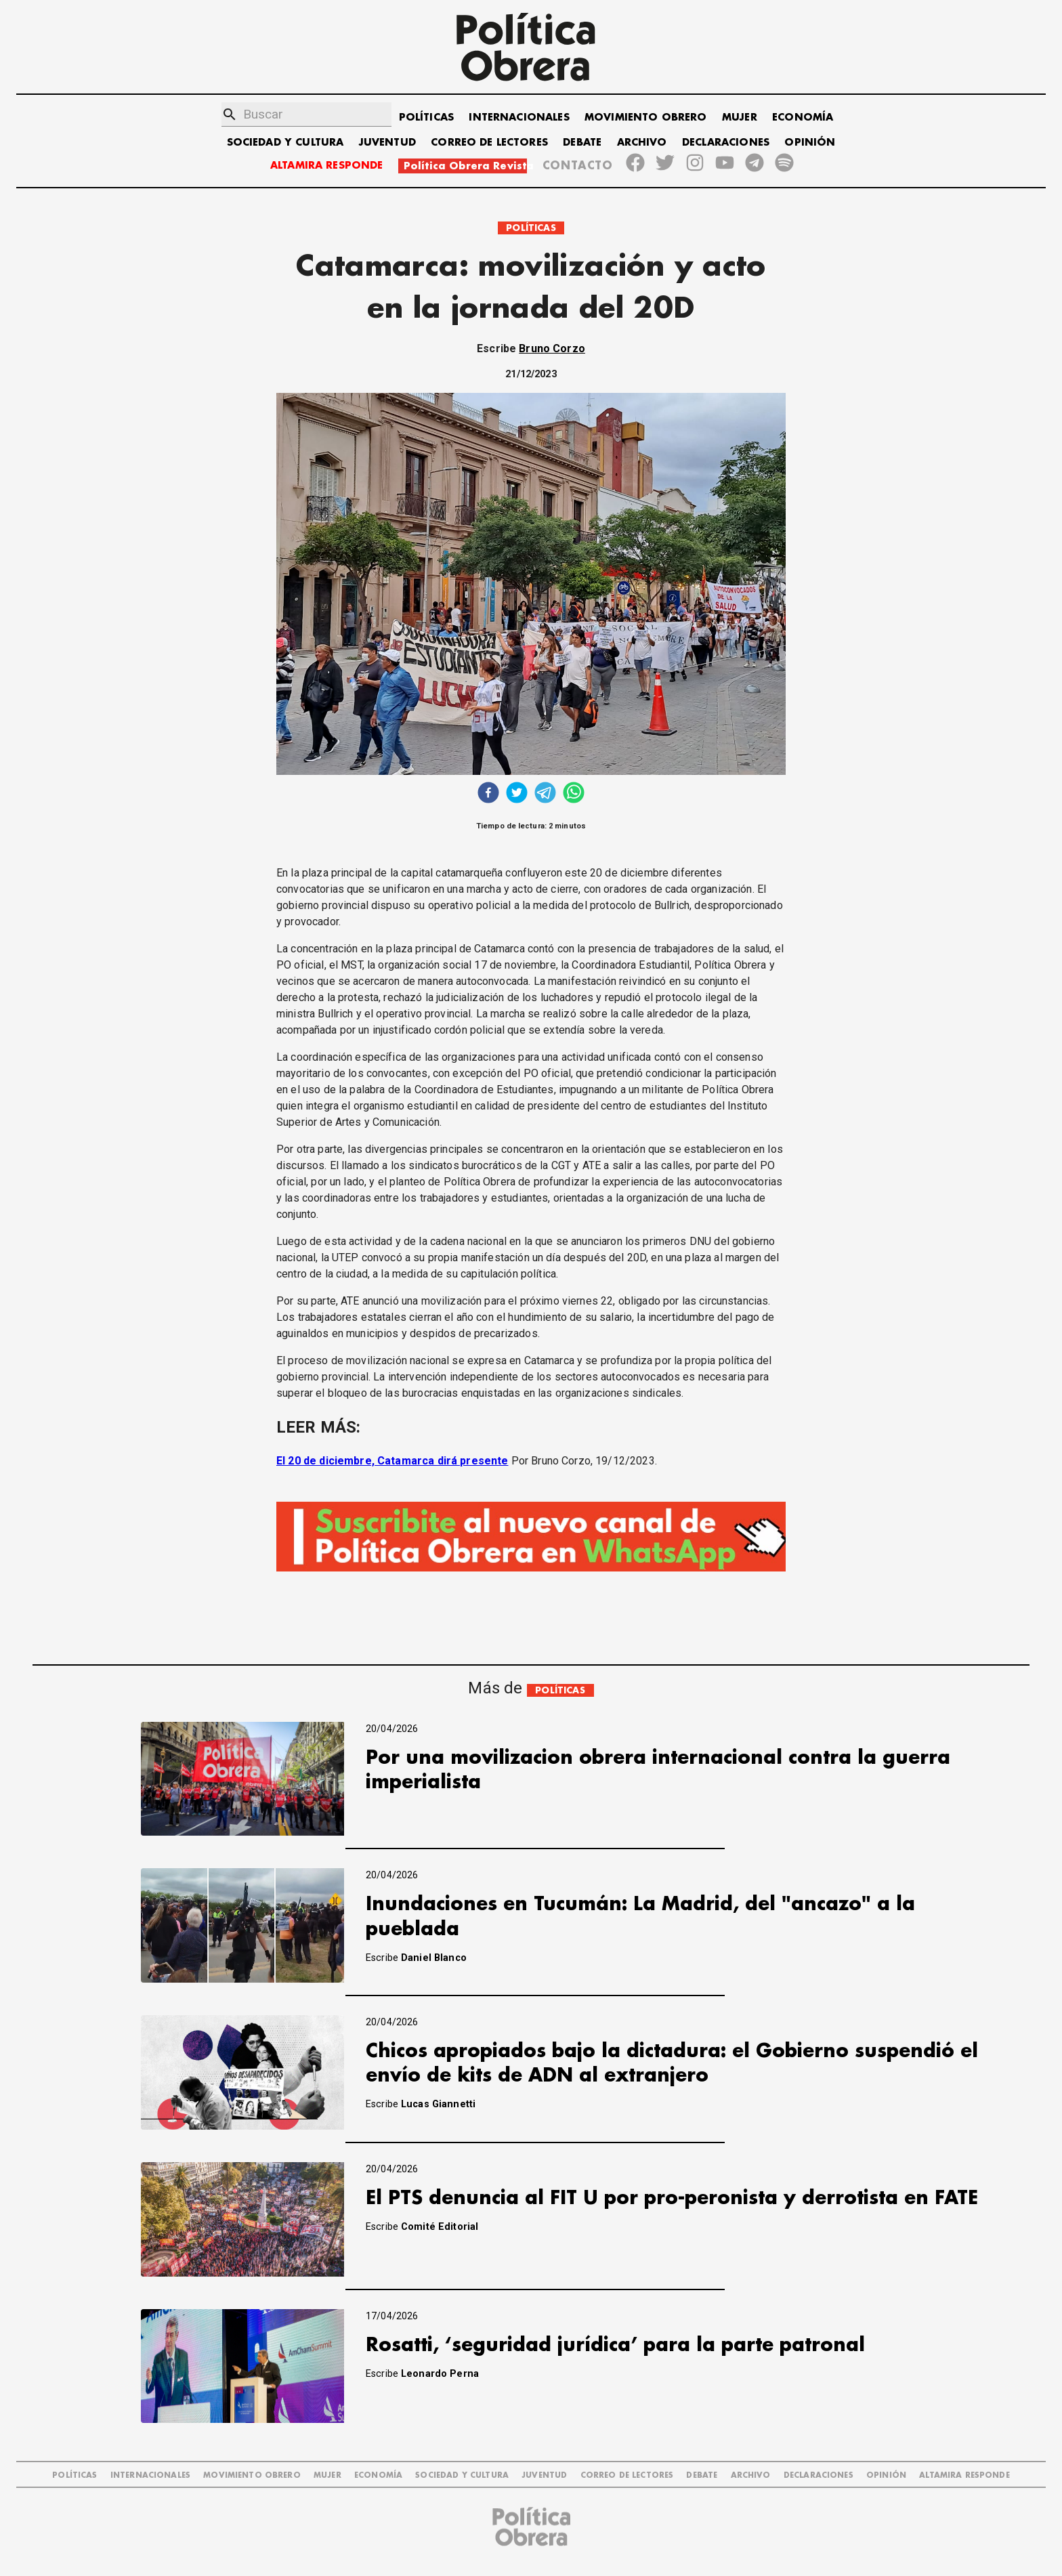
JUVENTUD (387, 143)
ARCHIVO (642, 143)
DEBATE (582, 143)
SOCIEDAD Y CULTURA (285, 143)
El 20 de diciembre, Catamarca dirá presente (392, 1460)
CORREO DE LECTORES (489, 143)
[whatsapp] (574, 794)
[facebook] (488, 794)
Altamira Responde (964, 2475)
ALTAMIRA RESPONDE (326, 166)
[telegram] (545, 794)
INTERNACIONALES (519, 117)
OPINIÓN (809, 143)
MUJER (739, 117)
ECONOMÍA (802, 117)
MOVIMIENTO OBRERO (646, 117)
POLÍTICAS (426, 117)
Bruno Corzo (552, 348)
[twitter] (517, 794)
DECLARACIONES (725, 143)
